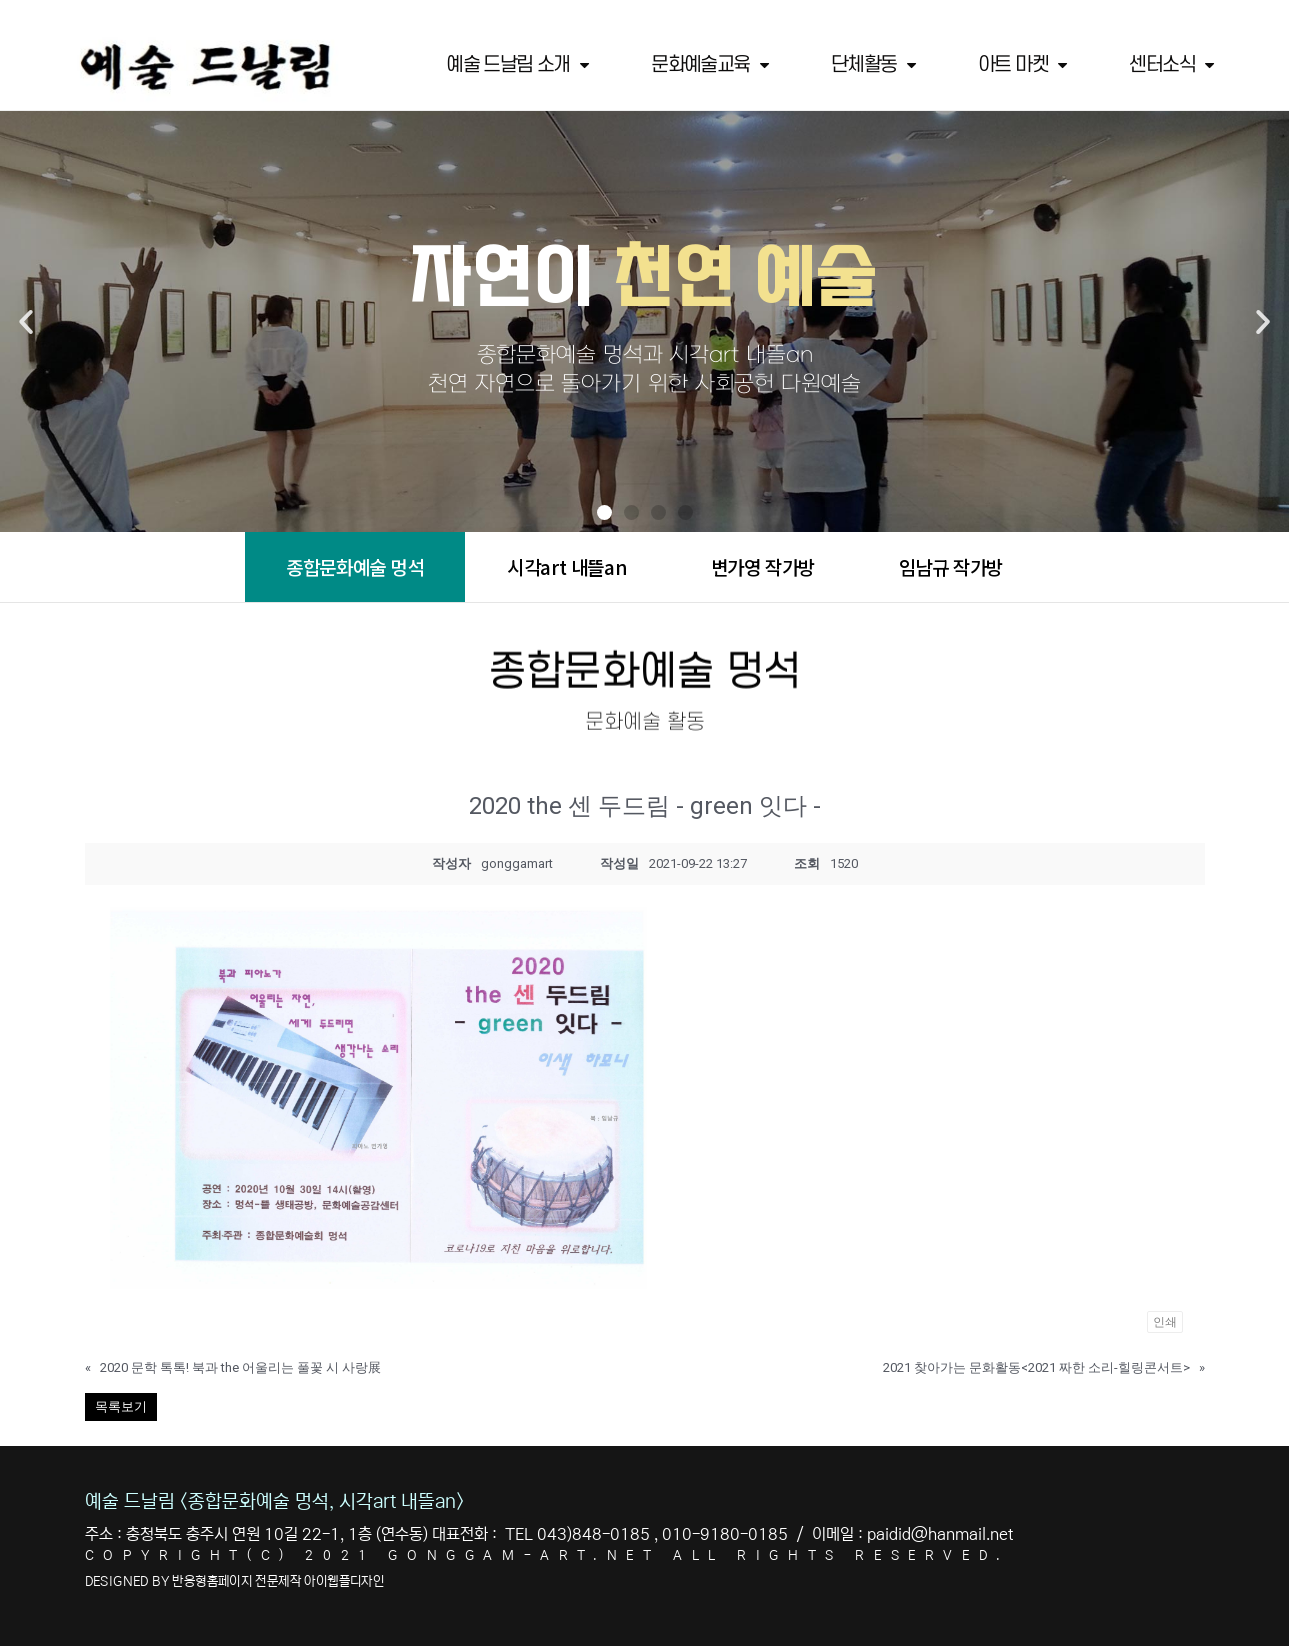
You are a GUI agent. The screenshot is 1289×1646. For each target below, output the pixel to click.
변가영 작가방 (763, 566)
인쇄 (1165, 1322)
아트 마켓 (1021, 65)
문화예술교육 (709, 65)
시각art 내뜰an (567, 566)
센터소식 (1170, 65)
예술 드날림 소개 (516, 65)
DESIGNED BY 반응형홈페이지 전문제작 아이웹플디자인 (235, 1581)
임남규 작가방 (951, 566)
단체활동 (872, 65)
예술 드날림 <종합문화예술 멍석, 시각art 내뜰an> (274, 1501)
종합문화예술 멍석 (354, 566)
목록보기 (121, 1406)
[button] (604, 512)
